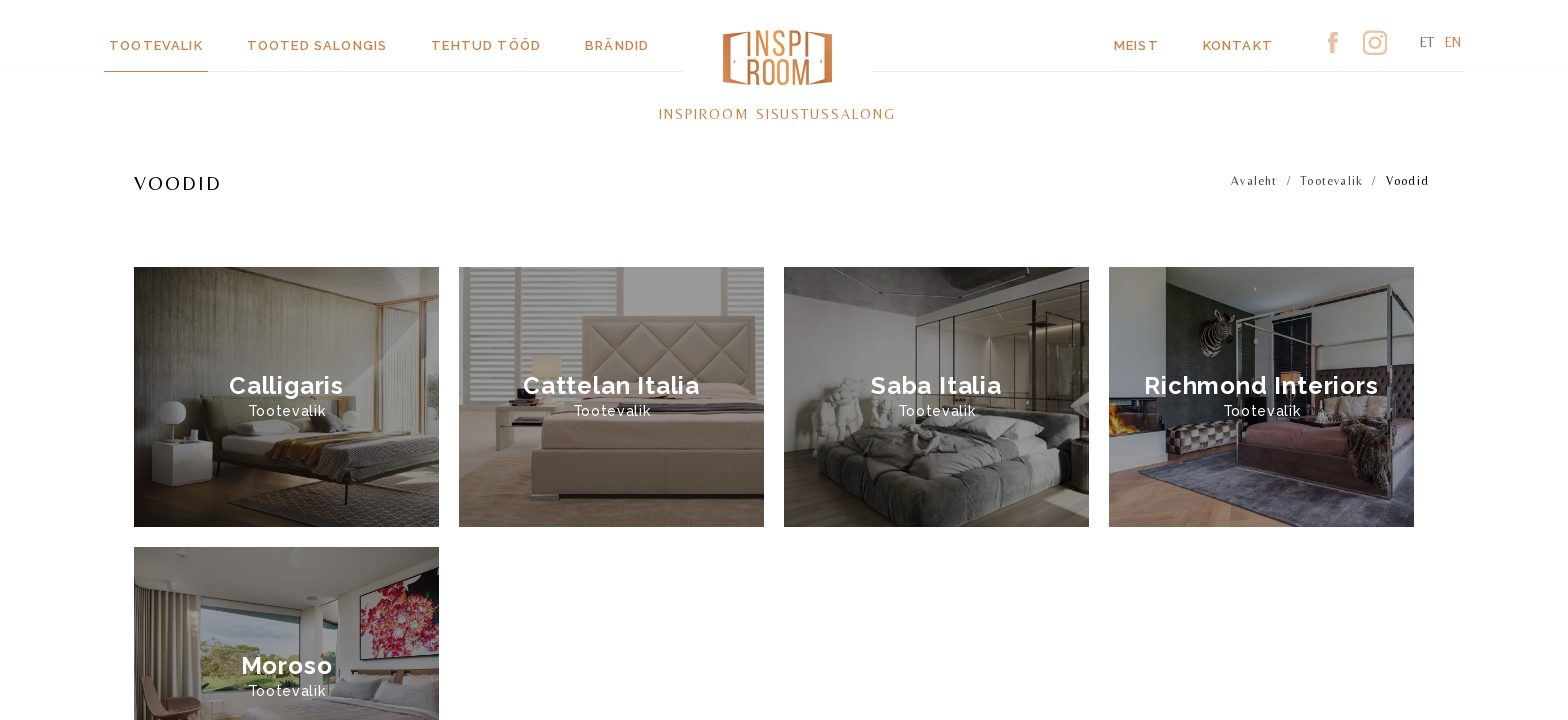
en (1453, 42)
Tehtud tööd (486, 45)
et (1427, 42)
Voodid (1407, 181)
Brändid (617, 45)
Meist (1136, 45)
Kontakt (1238, 45)
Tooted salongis (317, 45)
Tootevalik (156, 45)
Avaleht (1254, 181)
